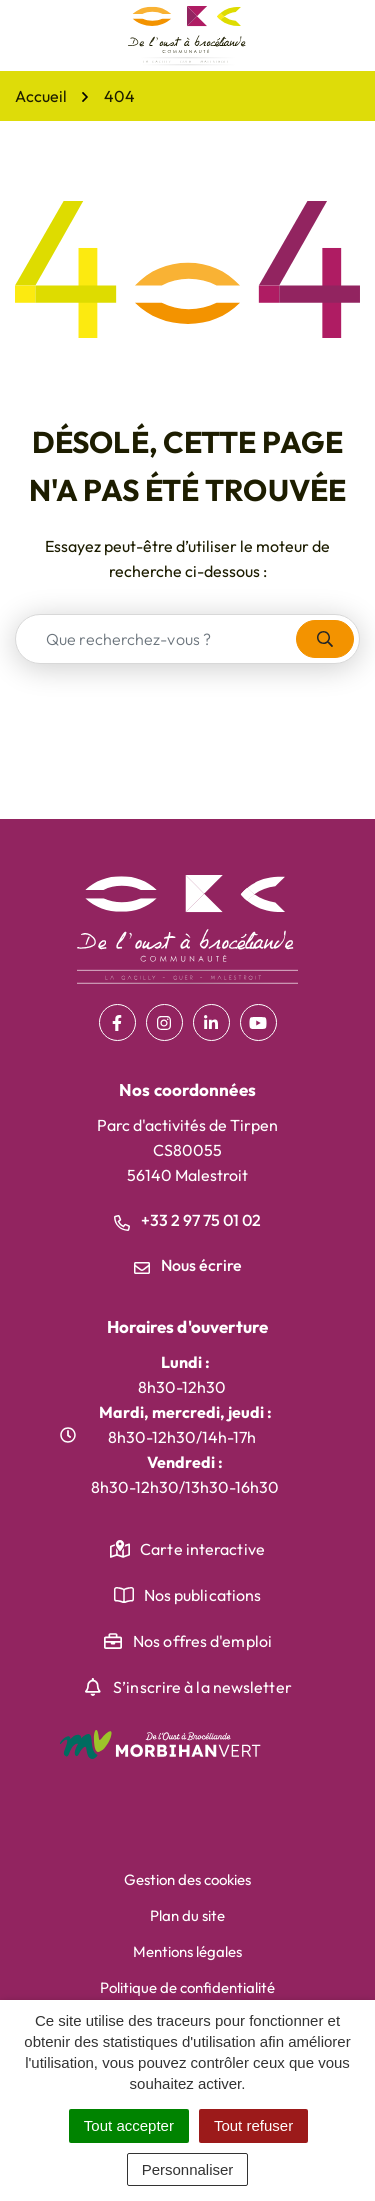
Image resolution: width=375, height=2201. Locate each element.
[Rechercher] (325, 639)
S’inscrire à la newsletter (202, 1687)
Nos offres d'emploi (202, 1641)
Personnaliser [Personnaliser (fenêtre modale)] (188, 2169)
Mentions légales (187, 1951)
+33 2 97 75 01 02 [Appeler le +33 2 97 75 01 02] (187, 1220)
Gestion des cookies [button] (187, 1879)
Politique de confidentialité (187, 1987)
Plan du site (187, 1915)
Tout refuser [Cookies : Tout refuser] (253, 2125)
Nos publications (203, 1595)
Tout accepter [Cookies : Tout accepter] (129, 2125)
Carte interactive (202, 1549)
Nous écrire (188, 1265)
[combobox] (156, 639)
